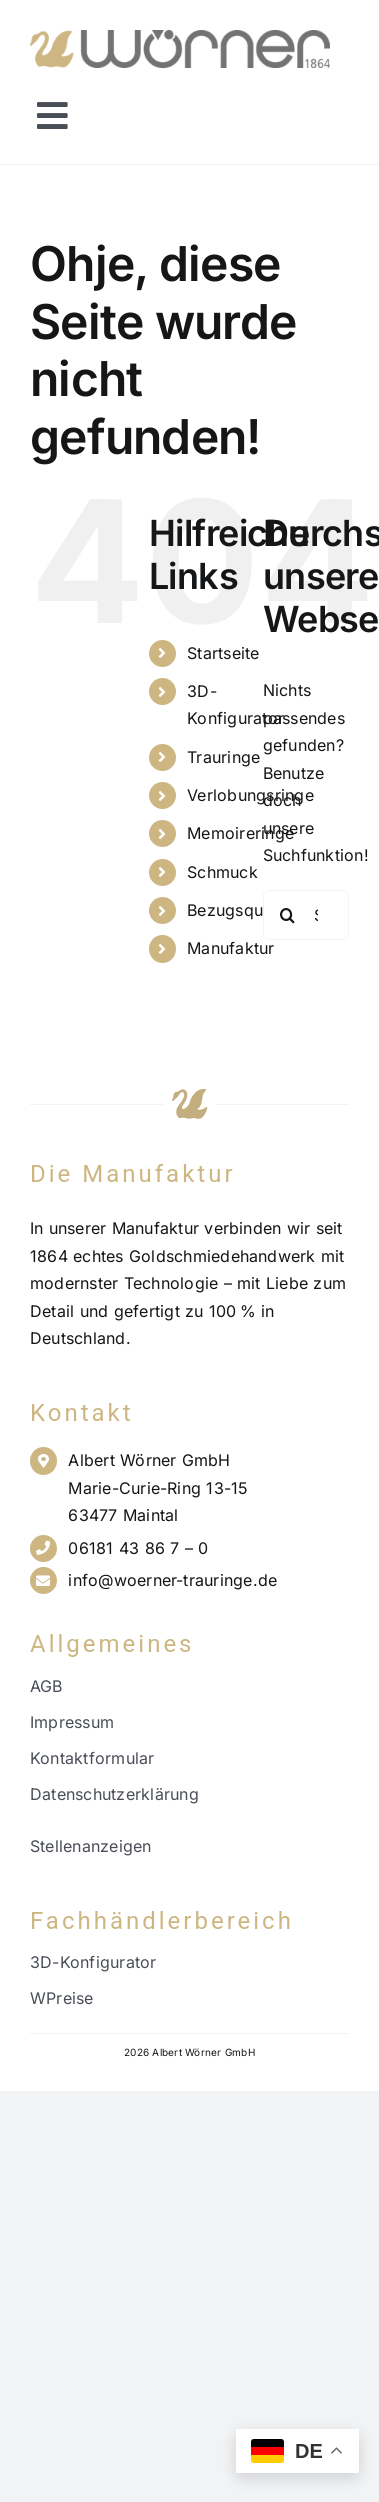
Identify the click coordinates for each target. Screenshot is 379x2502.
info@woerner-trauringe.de (172, 1580)
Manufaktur (230, 948)
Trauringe (223, 757)
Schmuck (222, 872)
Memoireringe (240, 833)
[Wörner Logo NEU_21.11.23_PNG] (180, 38)
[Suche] (288, 915)
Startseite (223, 653)
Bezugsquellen (243, 910)
